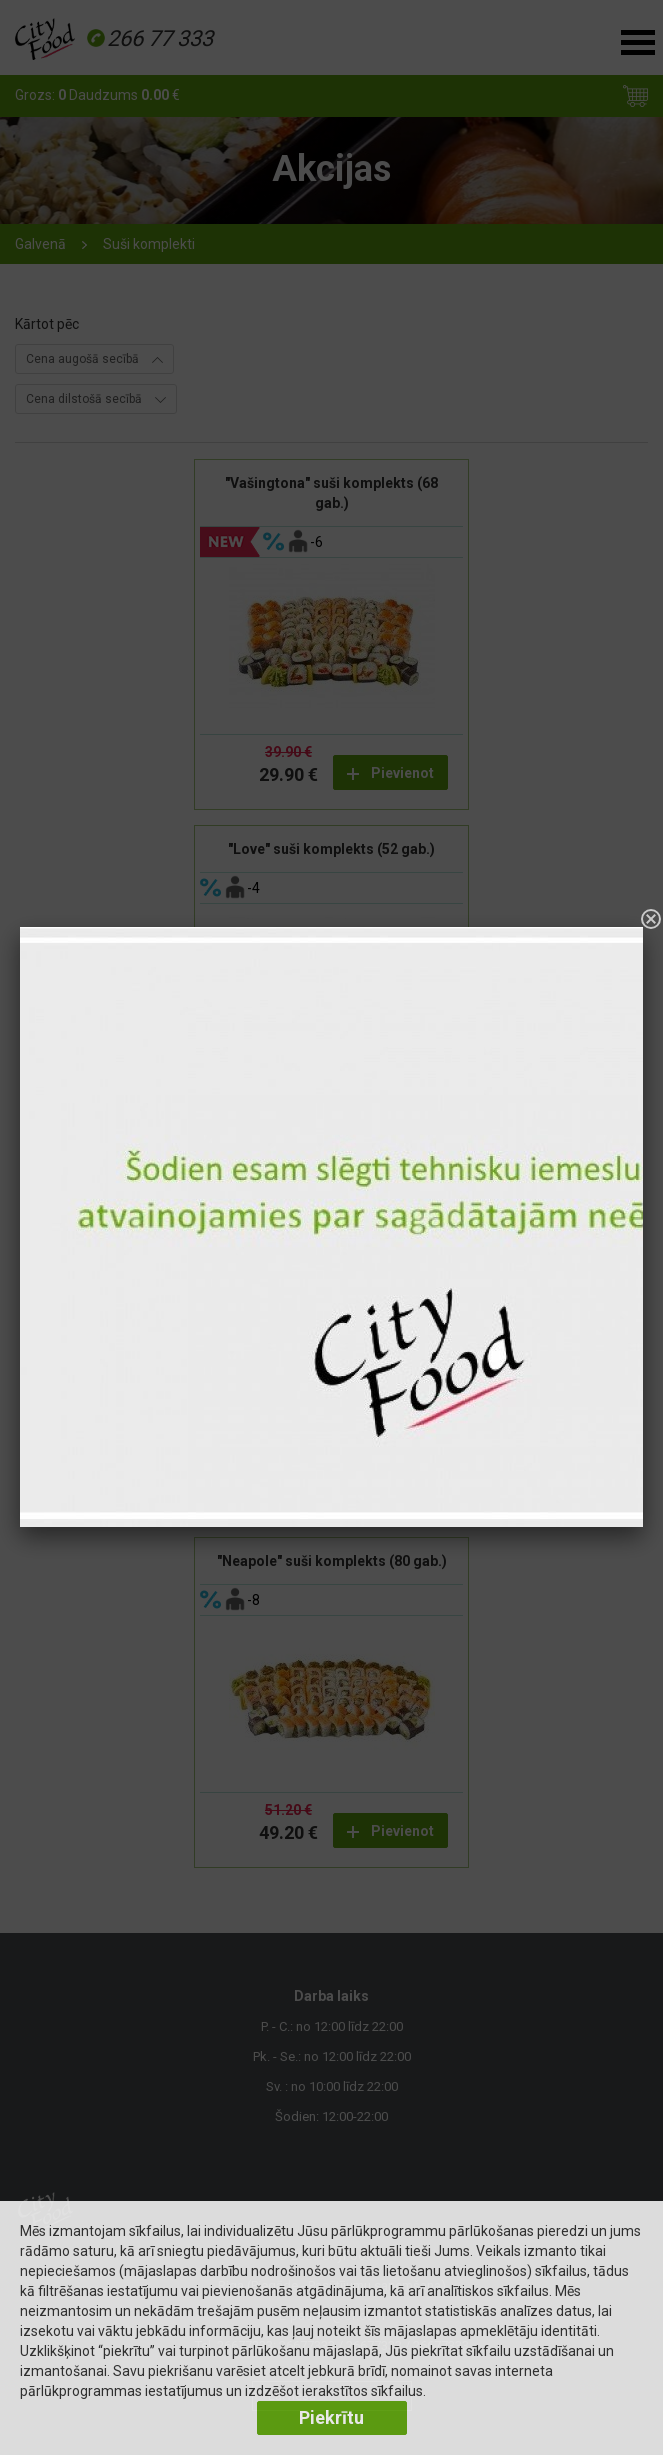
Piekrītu (331, 2417)
